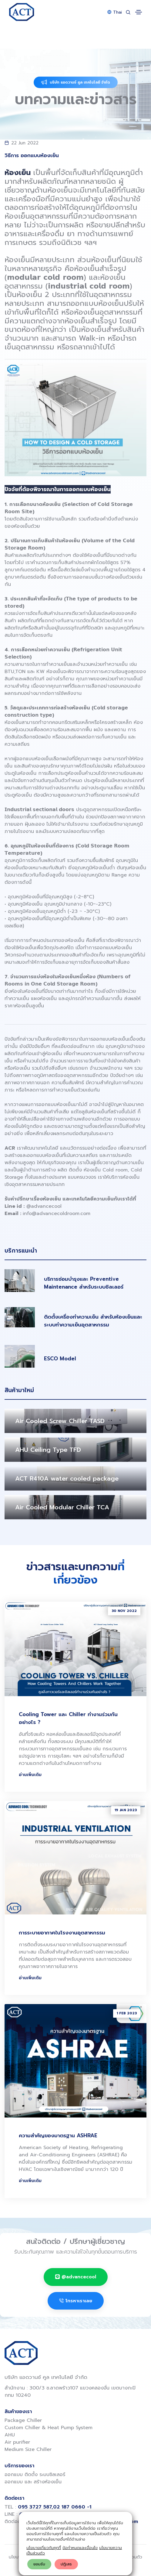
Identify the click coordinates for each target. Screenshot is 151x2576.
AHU (10, 2435)
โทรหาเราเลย (75, 2300)
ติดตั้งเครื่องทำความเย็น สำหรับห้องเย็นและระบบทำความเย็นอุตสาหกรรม (93, 1321)
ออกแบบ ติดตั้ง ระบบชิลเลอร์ (35, 2474)
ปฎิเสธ (66, 2564)
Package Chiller (23, 2420)
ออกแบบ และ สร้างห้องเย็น (33, 2481)
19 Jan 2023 (126, 1810)
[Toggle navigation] (138, 12)
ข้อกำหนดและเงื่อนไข (80, 2548)
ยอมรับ (39, 2564)
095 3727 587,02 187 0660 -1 (54, 2507)
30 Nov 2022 (124, 1610)
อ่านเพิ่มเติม (30, 1775)
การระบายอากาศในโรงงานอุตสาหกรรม (62, 1933)
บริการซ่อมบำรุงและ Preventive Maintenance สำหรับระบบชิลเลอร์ (83, 1283)
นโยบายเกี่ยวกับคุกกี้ (43, 2548)
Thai (114, 12)
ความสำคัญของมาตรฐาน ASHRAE (58, 2135)
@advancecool (44, 1206)
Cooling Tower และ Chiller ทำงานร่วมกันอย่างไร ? (68, 1718)
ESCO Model (60, 1358)
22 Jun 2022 (25, 143)
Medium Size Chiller (28, 2449)
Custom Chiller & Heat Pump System (48, 2427)
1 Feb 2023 (127, 2013)
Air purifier (17, 2442)
